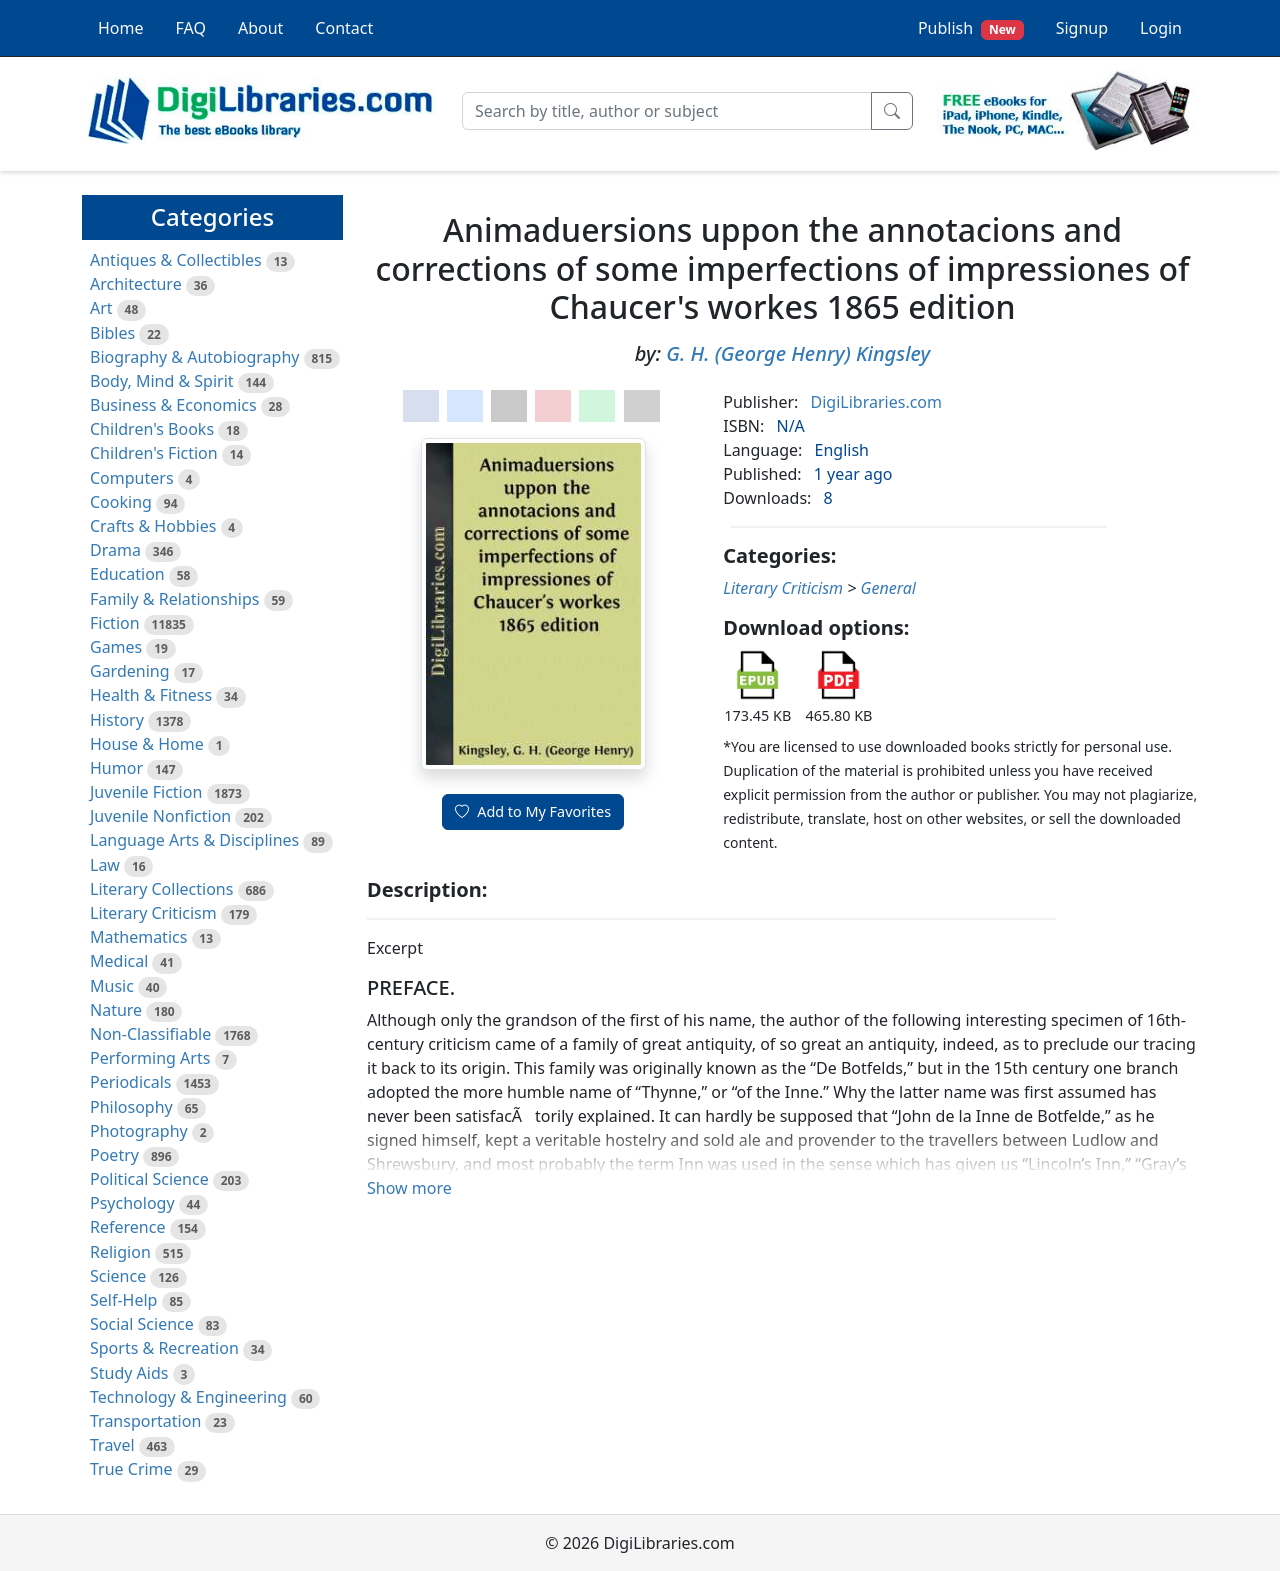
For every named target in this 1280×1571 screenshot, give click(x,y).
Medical (119, 961)
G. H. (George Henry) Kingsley (798, 353)
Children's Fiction (154, 453)
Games (116, 647)
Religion (120, 1252)
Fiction (115, 623)
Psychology (132, 1203)
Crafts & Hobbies (153, 526)
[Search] (667, 111)
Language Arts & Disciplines (194, 840)
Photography (139, 1131)
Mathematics (138, 937)
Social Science (142, 1324)
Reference (127, 1227)
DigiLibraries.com (876, 402)
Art (101, 308)
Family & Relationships (174, 599)
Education (127, 574)
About (260, 28)
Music (112, 986)
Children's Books (152, 429)
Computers (132, 478)
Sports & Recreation (164, 1348)
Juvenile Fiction (146, 792)
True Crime (131, 1469)
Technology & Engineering (188, 1397)
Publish (971, 28)
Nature (116, 1010)
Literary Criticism (153, 913)
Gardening (130, 671)
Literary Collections (161, 889)
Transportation (145, 1421)
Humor (116, 768)
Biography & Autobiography (194, 357)
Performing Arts (150, 1058)
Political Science (149, 1179)
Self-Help (123, 1300)
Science (118, 1276)
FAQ (191, 28)
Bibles (112, 333)
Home (121, 28)
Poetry (114, 1155)
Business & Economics (173, 405)
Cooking (121, 502)
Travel (112, 1445)
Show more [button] (409, 1188)
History (117, 720)
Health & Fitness (151, 695)
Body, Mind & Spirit (162, 381)
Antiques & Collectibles (176, 260)
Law (105, 865)
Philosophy (131, 1107)
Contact (344, 28)
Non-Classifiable (150, 1034)
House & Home (147, 744)
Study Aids (129, 1373)
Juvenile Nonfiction (160, 816)
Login (1161, 28)
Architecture (136, 284)
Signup (1082, 28)
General (888, 588)
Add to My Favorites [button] (533, 811)
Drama (115, 550)
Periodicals (131, 1082)
